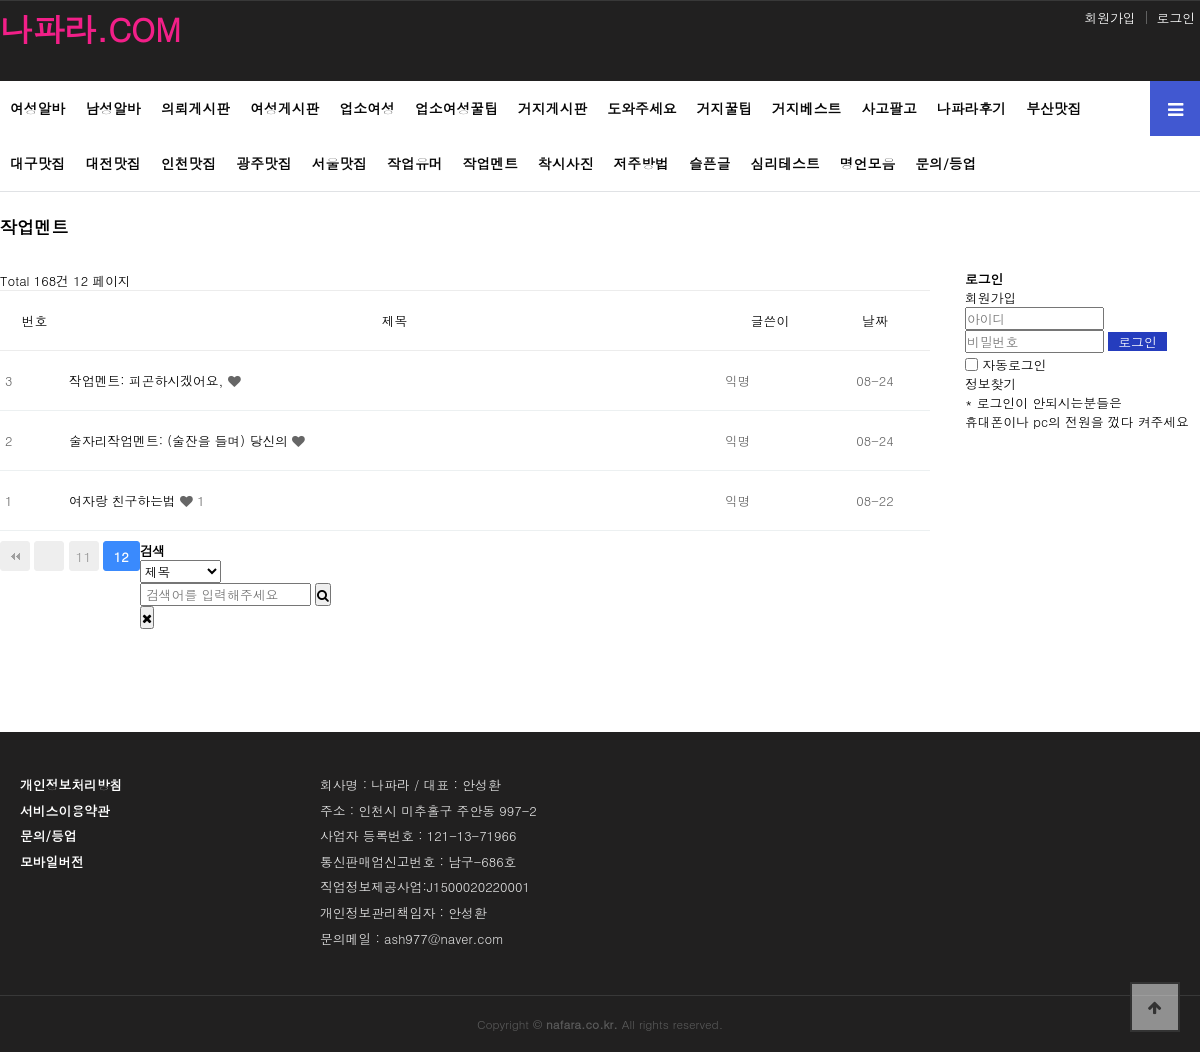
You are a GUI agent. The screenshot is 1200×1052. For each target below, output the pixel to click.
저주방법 (641, 163)
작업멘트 (490, 163)
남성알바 (112, 108)
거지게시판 (552, 108)
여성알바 (37, 108)
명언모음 (867, 163)
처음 (15, 556)
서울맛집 (339, 163)
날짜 (875, 320)
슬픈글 (710, 163)
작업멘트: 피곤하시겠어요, (148, 380)
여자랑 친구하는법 (124, 500)
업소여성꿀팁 (456, 108)
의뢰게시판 (195, 108)
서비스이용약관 (65, 810)
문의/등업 (945, 163)
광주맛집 (263, 163)
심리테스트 (785, 163)
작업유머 (414, 163)
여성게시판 (284, 108)
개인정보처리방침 (71, 784)
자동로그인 (1014, 364)
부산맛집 (1053, 108)
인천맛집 (188, 163)
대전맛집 (112, 163)
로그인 (1176, 17)
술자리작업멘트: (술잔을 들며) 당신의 (180, 440)
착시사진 (565, 163)
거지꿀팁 (724, 108)
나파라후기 (971, 108)
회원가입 (1109, 17)
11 (83, 556)
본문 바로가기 (0, 0)
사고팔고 (888, 108)
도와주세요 (641, 108)
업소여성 (366, 108)
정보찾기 (990, 383)
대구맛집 (37, 163)
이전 (49, 556)
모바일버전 (52, 861)
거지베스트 (806, 108)
